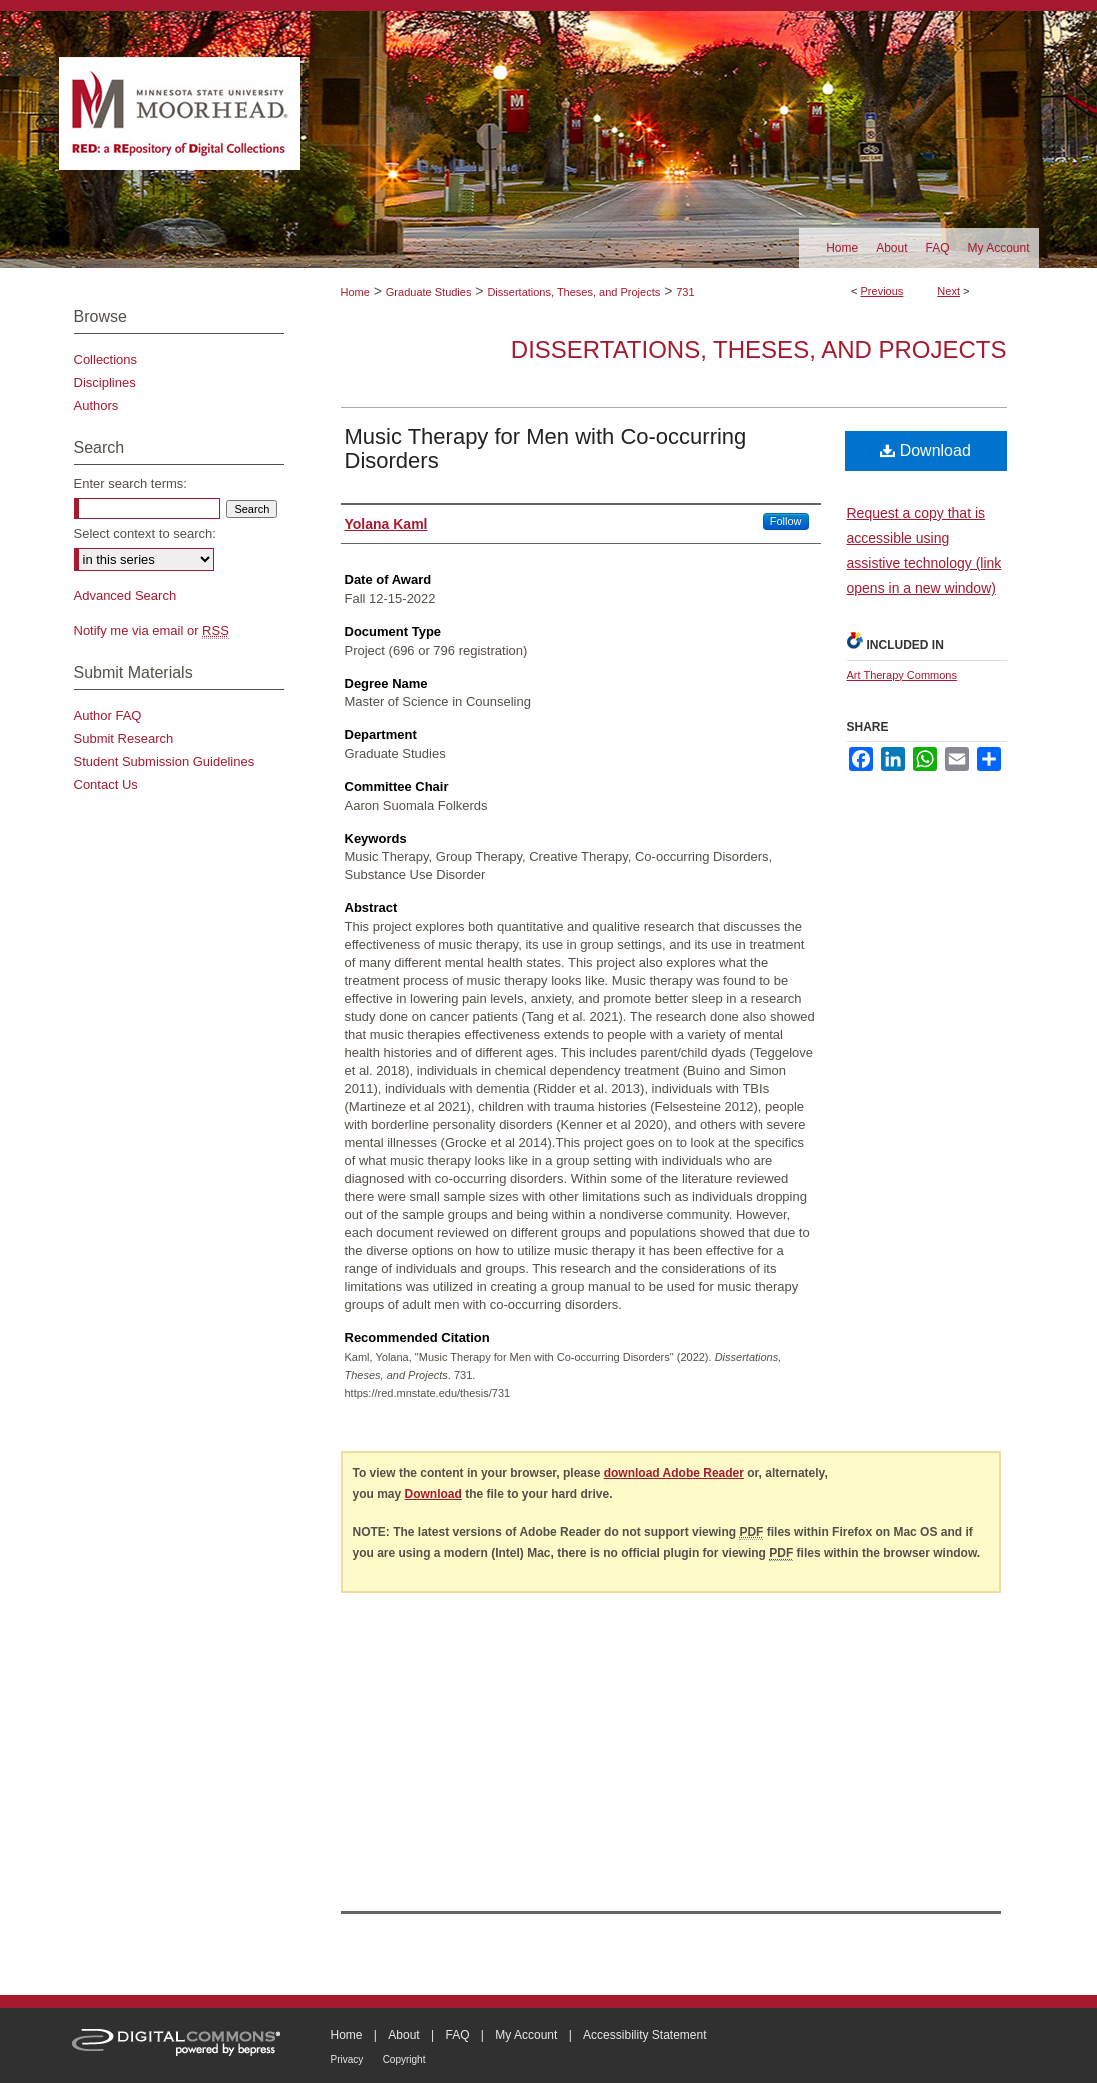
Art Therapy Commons (902, 675)
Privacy (347, 2059)
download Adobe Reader (674, 1473)
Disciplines (105, 382)
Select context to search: (145, 533)
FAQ (457, 2035)
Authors (96, 405)
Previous (882, 291)
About (403, 2035)
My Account (526, 2035)
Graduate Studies (429, 292)
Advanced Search (125, 595)
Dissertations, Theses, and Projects (573, 292)
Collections (106, 359)
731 (685, 292)
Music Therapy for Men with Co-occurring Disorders (546, 448)
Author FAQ (108, 715)
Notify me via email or (151, 630)
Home (355, 292)
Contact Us (106, 784)
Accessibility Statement (644, 2035)
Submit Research (124, 738)
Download (925, 450)
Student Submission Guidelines (164, 761)
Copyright (404, 2059)
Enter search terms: (130, 483)
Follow (786, 521)
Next (948, 291)
